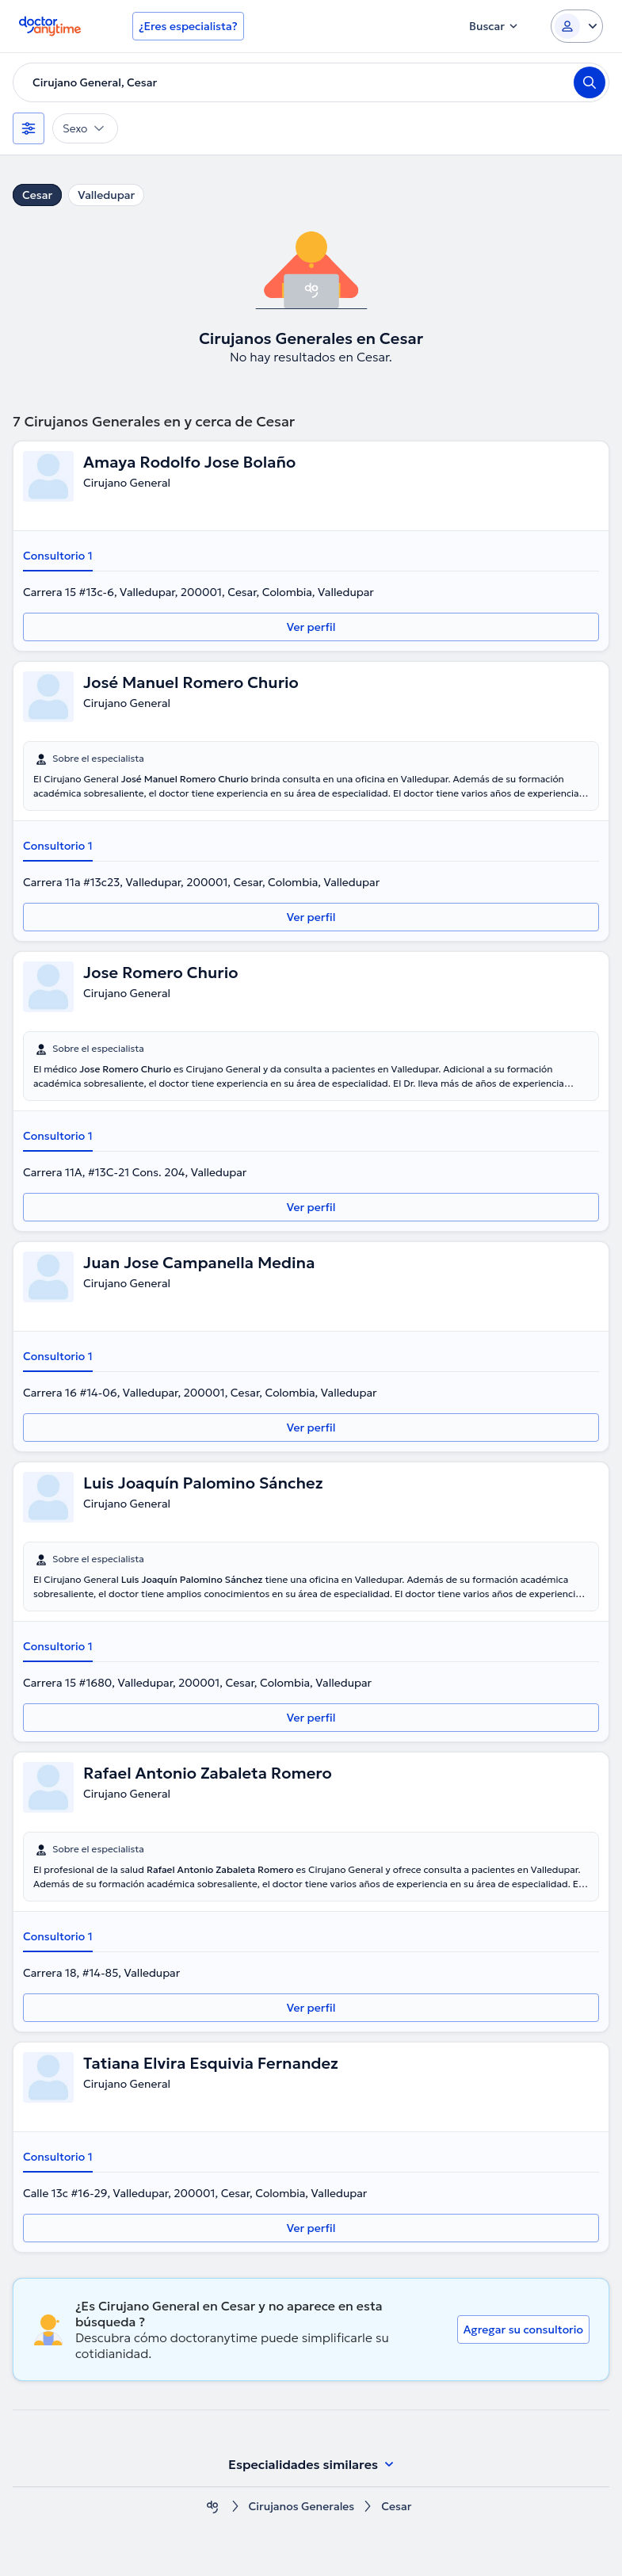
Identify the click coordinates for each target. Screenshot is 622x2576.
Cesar (37, 195)
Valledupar (106, 195)
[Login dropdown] (577, 26)
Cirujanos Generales (302, 2506)
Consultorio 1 (58, 555)
